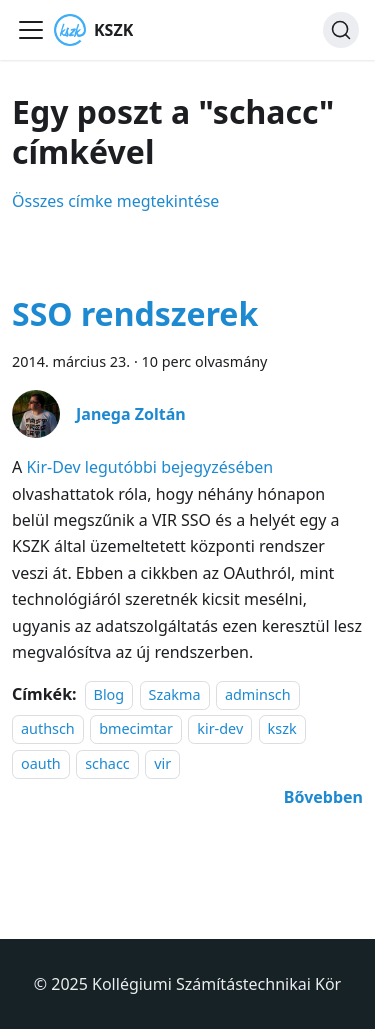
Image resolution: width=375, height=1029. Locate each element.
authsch (48, 729)
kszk (282, 729)
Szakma (175, 694)
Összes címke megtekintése (115, 201)
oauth (41, 763)
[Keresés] (341, 30)
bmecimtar (136, 729)
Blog (109, 694)
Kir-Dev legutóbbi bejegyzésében (149, 467)
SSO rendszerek (135, 313)
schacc (107, 763)
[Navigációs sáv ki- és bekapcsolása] (31, 30)
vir (162, 763)
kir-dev (220, 729)
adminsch (258, 694)
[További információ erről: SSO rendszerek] (323, 797)
